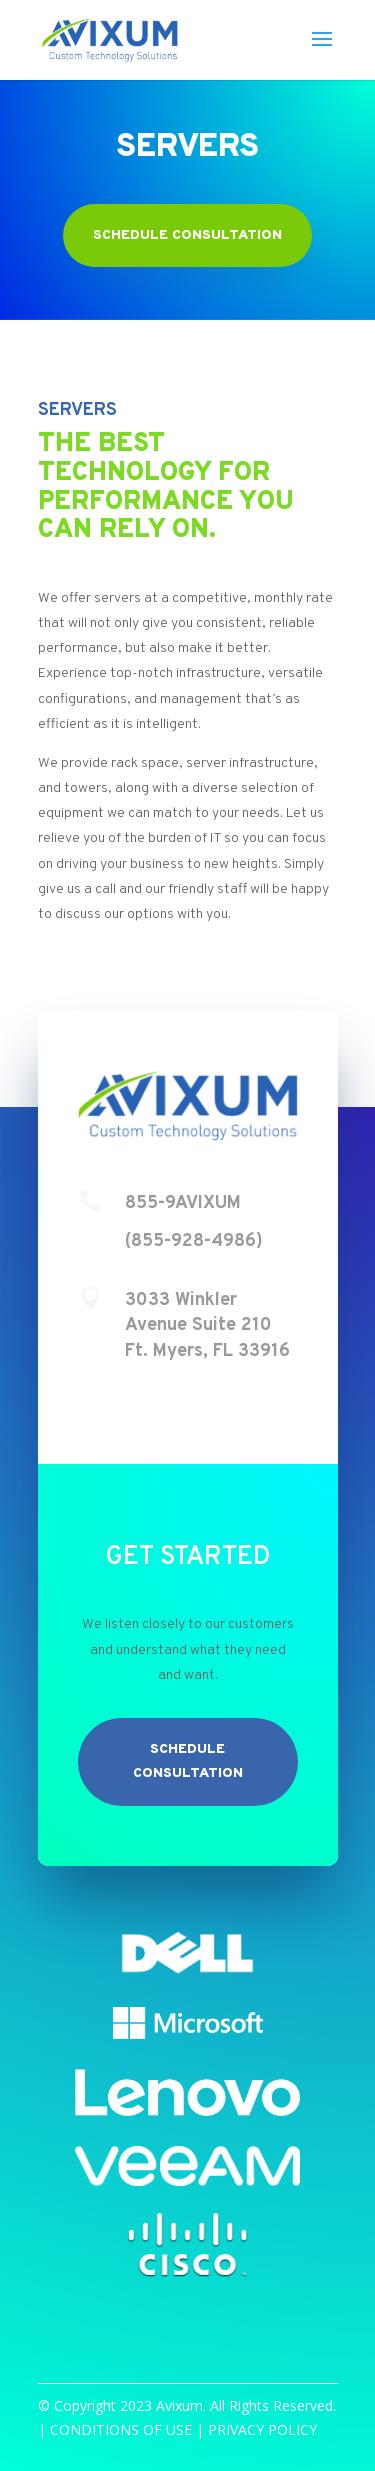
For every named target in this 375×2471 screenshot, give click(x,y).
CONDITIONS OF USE (121, 2429)
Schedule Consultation (187, 235)
